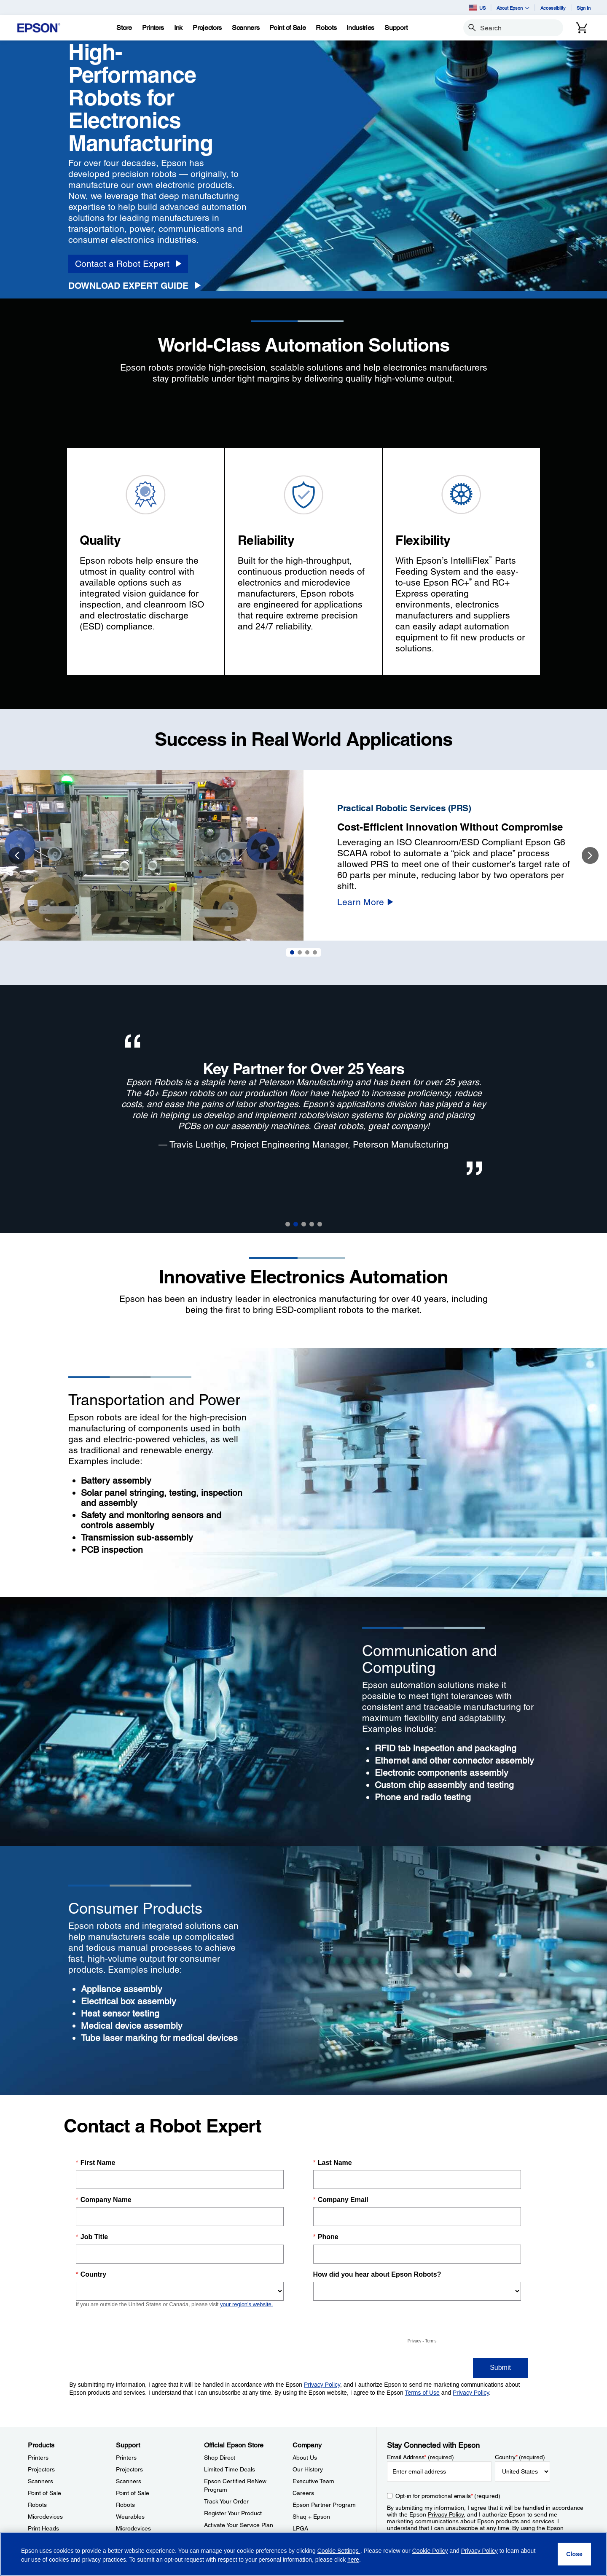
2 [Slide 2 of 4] (300, 952)
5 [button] (319, 1224)
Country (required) (520, 2457)
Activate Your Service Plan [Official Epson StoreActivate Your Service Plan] (238, 2525)
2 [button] (295, 1224)
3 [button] (303, 1224)
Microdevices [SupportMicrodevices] (133, 2528)
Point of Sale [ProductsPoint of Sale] (44, 2493)
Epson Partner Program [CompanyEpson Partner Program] (324, 2504)
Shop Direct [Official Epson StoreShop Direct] (219, 2457)
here (353, 2559)
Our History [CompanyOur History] (308, 2469)
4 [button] (311, 1224)
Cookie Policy (430, 2550)
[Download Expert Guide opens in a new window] (137, 286)
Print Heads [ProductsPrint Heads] (43, 2528)
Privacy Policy (446, 2514)
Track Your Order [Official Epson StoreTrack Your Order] (226, 2501)
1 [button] (287, 1224)
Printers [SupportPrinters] (126, 2457)
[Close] (574, 2554)
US (477, 8)
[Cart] (581, 27)
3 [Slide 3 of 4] (307, 952)
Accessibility (553, 8)
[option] (303, 855)
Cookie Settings (338, 2550)
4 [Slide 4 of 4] (315, 952)
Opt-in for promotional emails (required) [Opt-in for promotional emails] (447, 2496)
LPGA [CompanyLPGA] (300, 2528)
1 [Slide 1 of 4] (292, 952)
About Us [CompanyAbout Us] (305, 2457)
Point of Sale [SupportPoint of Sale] (132, 2493)
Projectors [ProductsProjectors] (41, 2469)
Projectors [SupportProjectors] (129, 2469)
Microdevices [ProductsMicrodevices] (45, 2516)
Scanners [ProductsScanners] (40, 2481)
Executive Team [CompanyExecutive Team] (313, 2481)
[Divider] (303, 1261)
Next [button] (590, 855)
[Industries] (360, 27)
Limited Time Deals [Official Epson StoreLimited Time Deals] (229, 2469)
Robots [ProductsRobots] (37, 2504)
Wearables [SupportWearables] (130, 2516)
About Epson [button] (513, 8)
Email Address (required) (420, 2457)
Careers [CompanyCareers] (303, 2493)
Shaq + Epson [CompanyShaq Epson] (311, 2516)
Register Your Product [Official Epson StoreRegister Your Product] (233, 2513)
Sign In (584, 8)
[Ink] (178, 27)
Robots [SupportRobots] (125, 2504)
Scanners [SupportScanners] (128, 2481)
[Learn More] (365, 902)
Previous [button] (16, 855)
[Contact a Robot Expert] (128, 264)
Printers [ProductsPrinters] (38, 2457)
